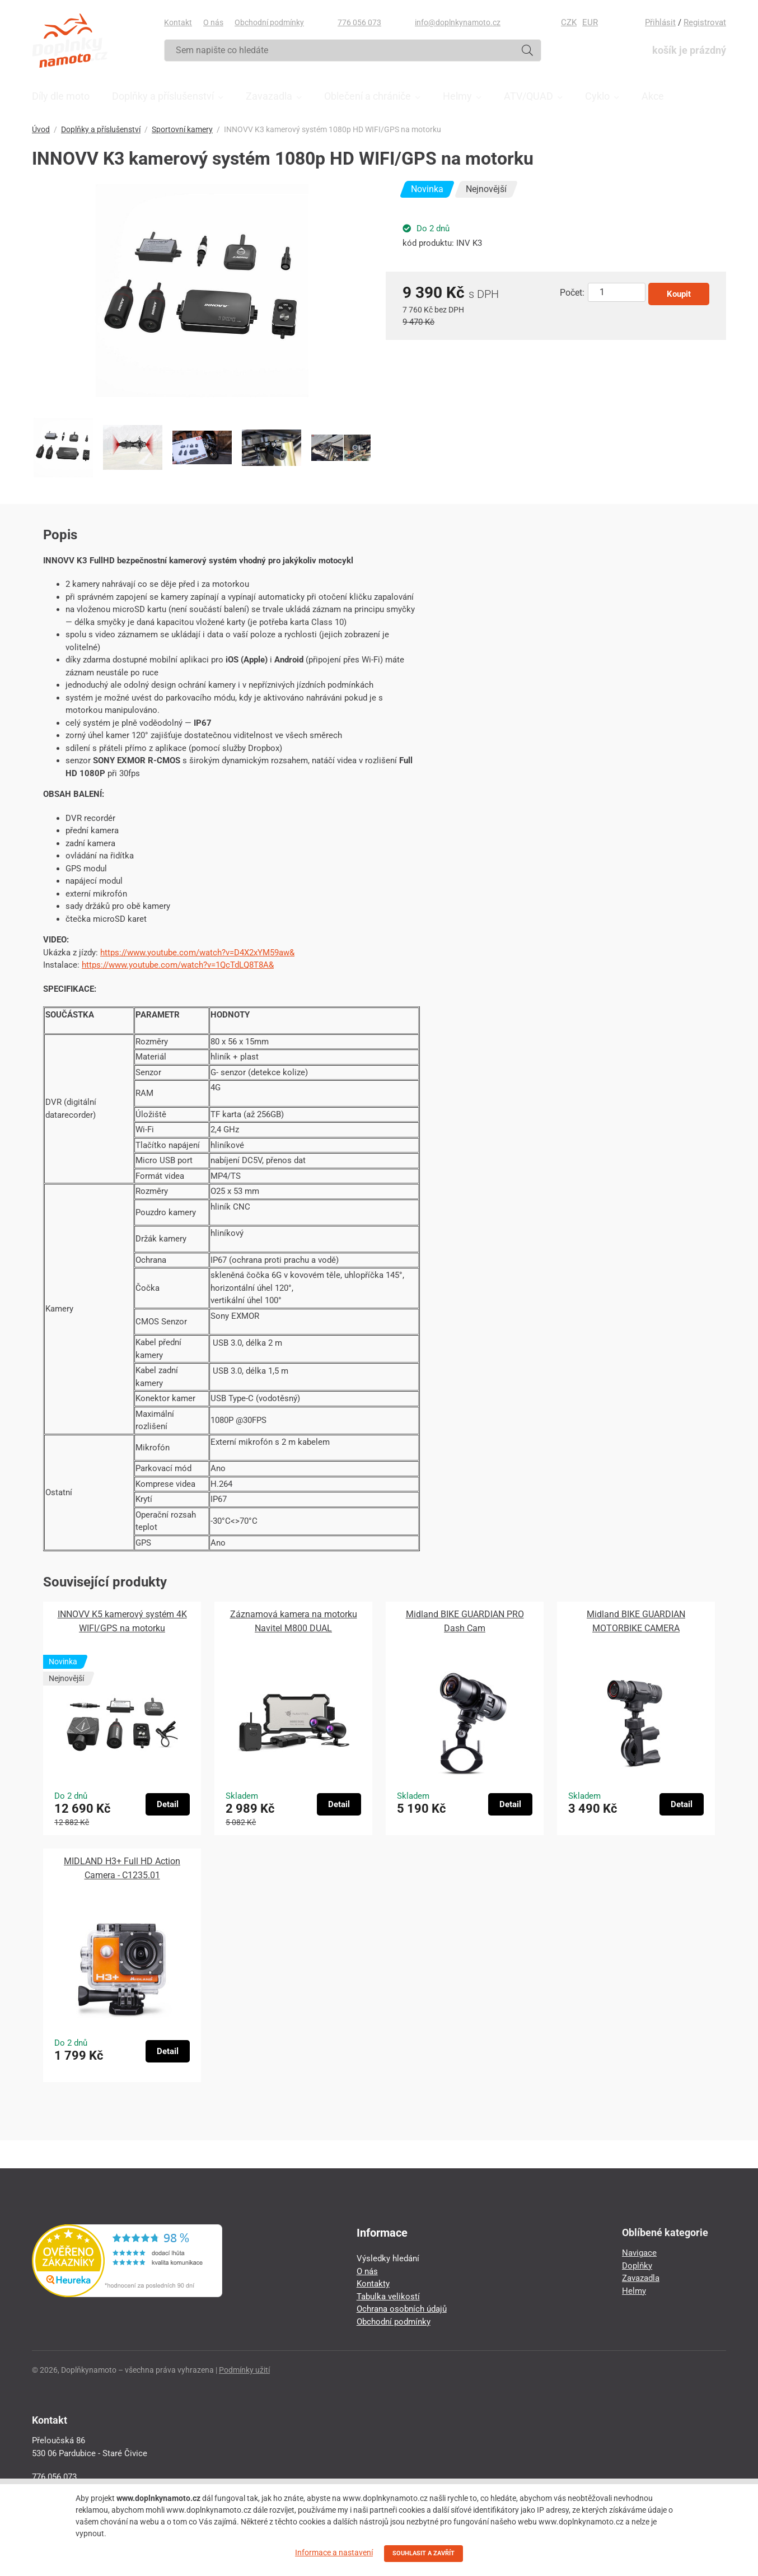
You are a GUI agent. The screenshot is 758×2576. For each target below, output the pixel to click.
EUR (590, 22)
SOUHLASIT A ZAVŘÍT (423, 2553)
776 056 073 (359, 22)
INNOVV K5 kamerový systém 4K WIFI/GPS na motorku (122, 1621)
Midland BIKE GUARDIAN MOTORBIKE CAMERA (636, 1621)
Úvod (41, 129)
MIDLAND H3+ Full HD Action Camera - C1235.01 (122, 1868)
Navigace (639, 2253)
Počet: (572, 292)
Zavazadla (640, 2278)
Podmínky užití (244, 2369)
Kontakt (178, 22)
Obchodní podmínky (269, 22)
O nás (213, 22)
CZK (569, 22)
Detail (168, 1804)
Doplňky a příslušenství (101, 129)
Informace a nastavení (334, 2552)
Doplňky (637, 2266)
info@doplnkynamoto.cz (457, 22)
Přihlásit (660, 22)
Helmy (634, 2291)
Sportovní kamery (182, 129)
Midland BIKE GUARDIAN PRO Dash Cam (465, 1621)
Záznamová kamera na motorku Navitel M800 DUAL (293, 1621)
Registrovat (705, 22)
